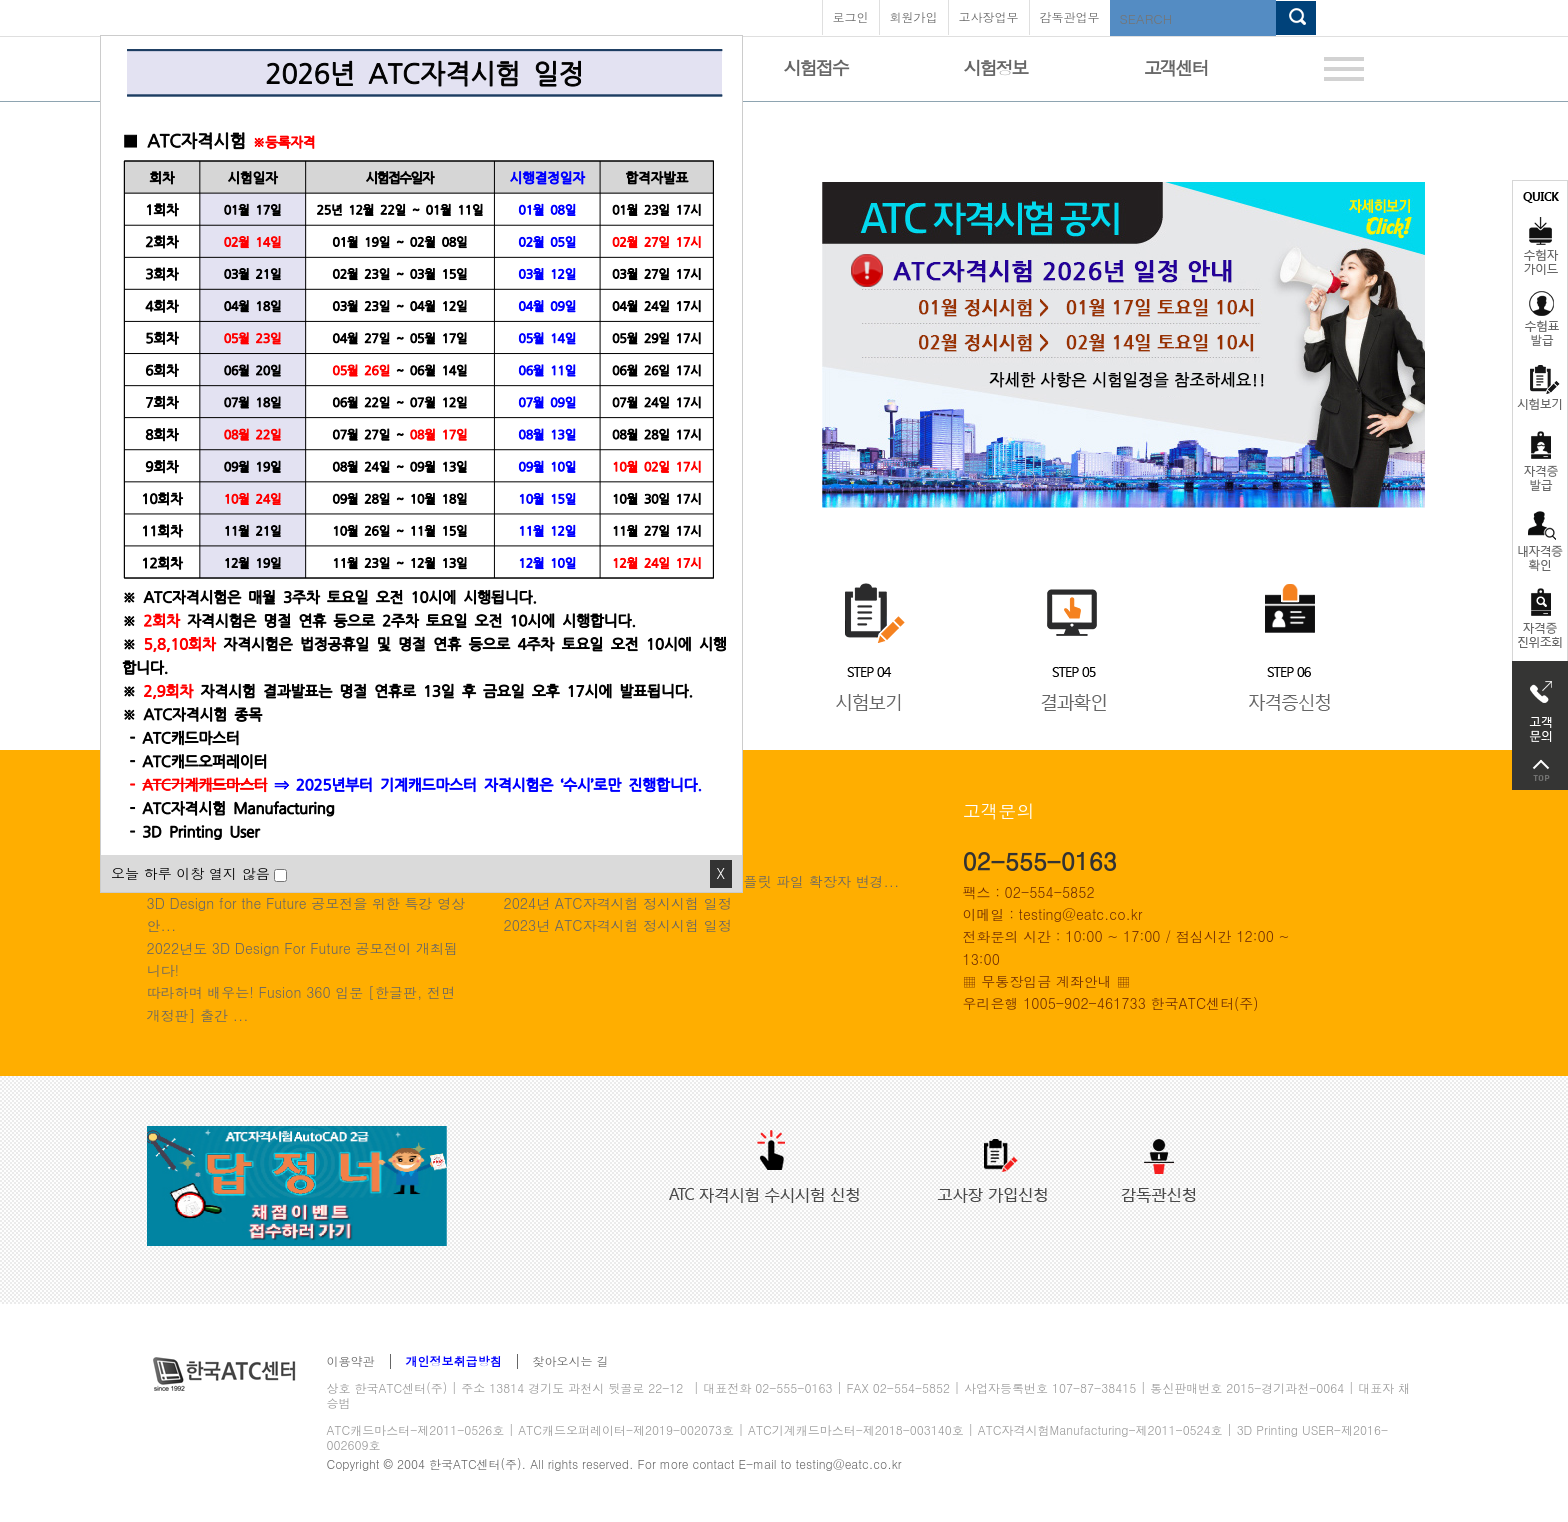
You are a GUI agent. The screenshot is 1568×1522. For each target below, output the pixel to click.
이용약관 (351, 1361)
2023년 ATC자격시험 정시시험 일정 (618, 925)
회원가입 (914, 16)
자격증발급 (1540, 460)
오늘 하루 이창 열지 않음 (190, 873)
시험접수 (816, 67)
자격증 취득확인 (1540, 539)
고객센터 (1176, 67)
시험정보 (996, 67)
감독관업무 (1070, 16)
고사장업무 (989, 16)
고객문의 (1540, 706)
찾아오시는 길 (571, 1361)
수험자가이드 (1540, 231)
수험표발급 (1540, 318)
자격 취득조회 (1540, 619)
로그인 (851, 16)
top (1540, 770)
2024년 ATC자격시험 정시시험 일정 (618, 903)
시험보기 (1540, 387)
